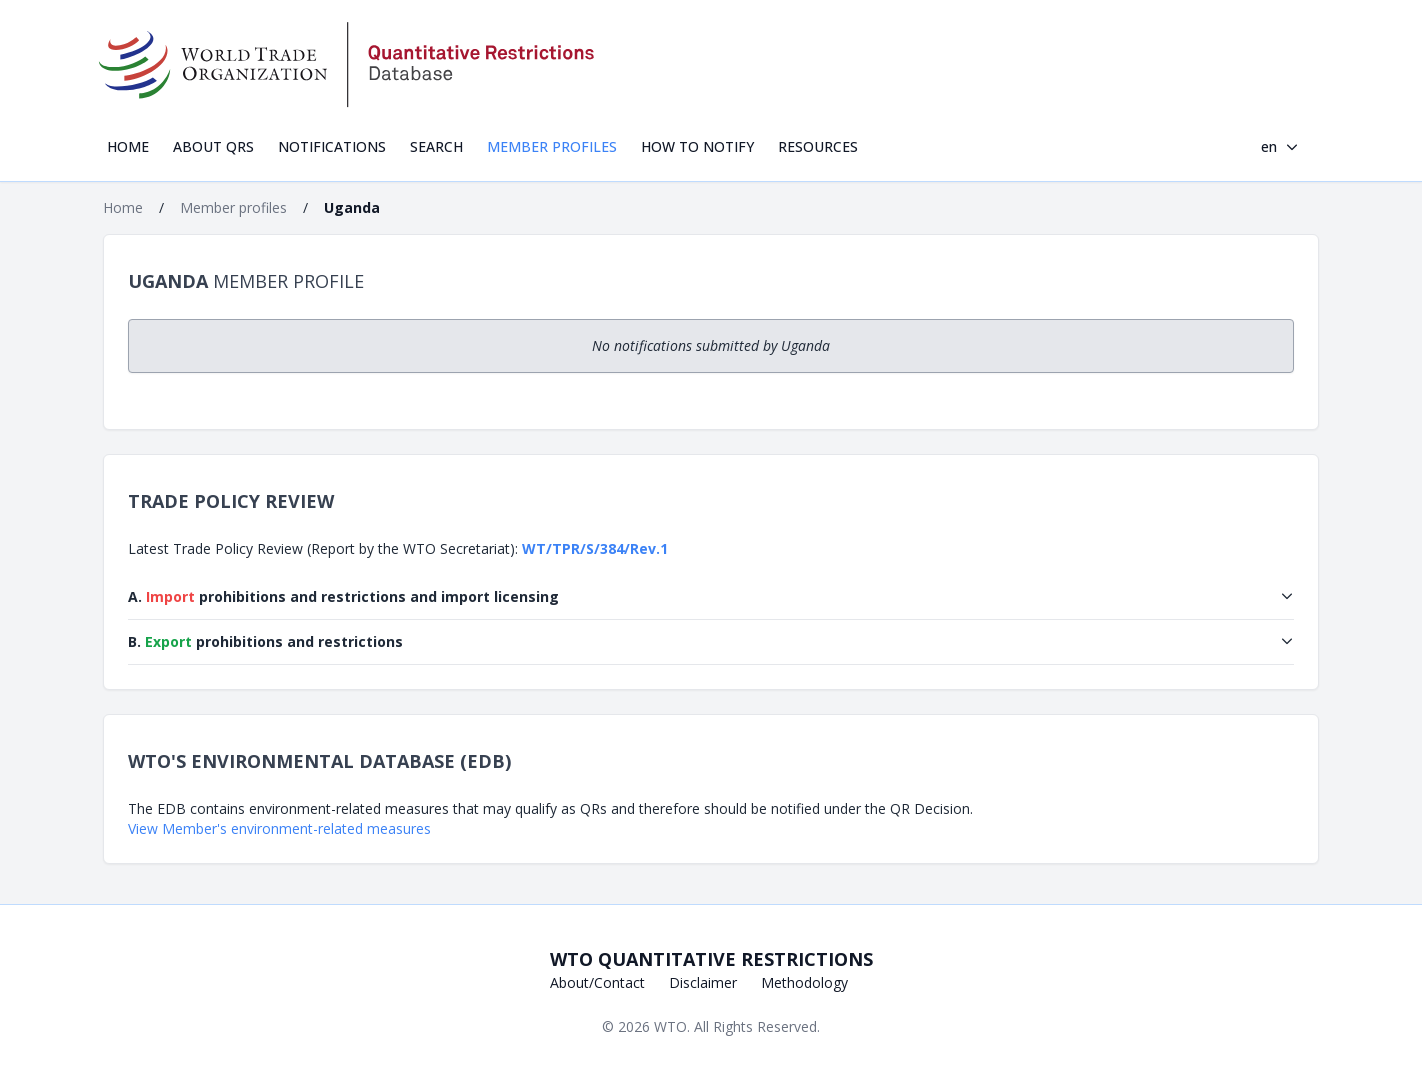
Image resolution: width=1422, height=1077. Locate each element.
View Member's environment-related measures (279, 828)
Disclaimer (703, 982)
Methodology (804, 982)
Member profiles (552, 146)
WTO (670, 1026)
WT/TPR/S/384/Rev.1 (595, 548)
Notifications (332, 146)
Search (436, 146)
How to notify (697, 146)
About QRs (213, 146)
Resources (818, 146)
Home (128, 146)
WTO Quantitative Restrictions (711, 959)
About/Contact (597, 982)
